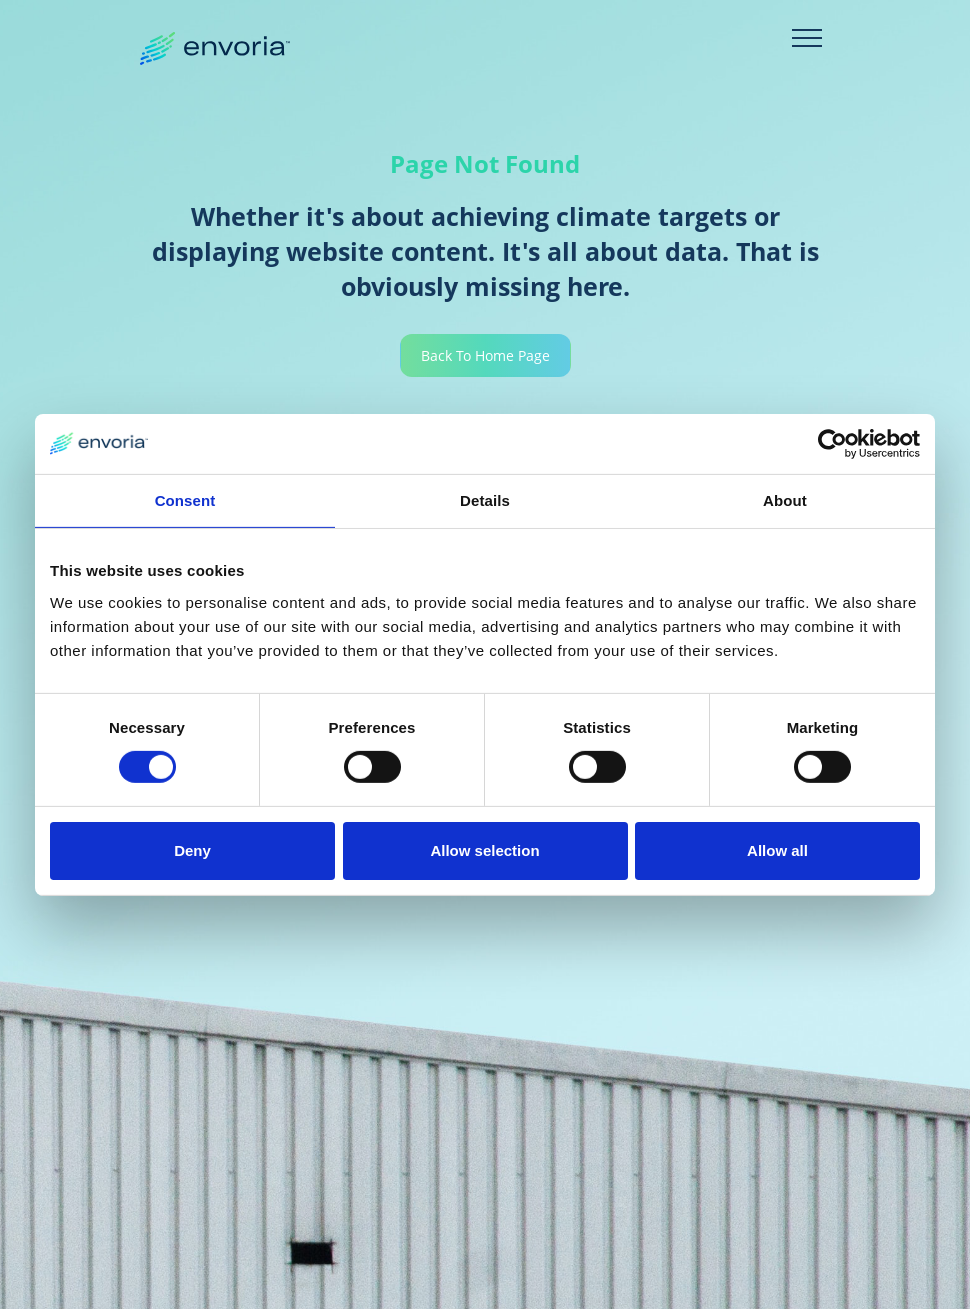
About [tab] (785, 499)
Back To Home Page (485, 355)
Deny (192, 850)
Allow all (777, 850)
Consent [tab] (185, 499)
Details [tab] (485, 499)
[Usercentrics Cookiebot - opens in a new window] (832, 443)
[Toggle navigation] (807, 38)
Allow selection (484, 850)
